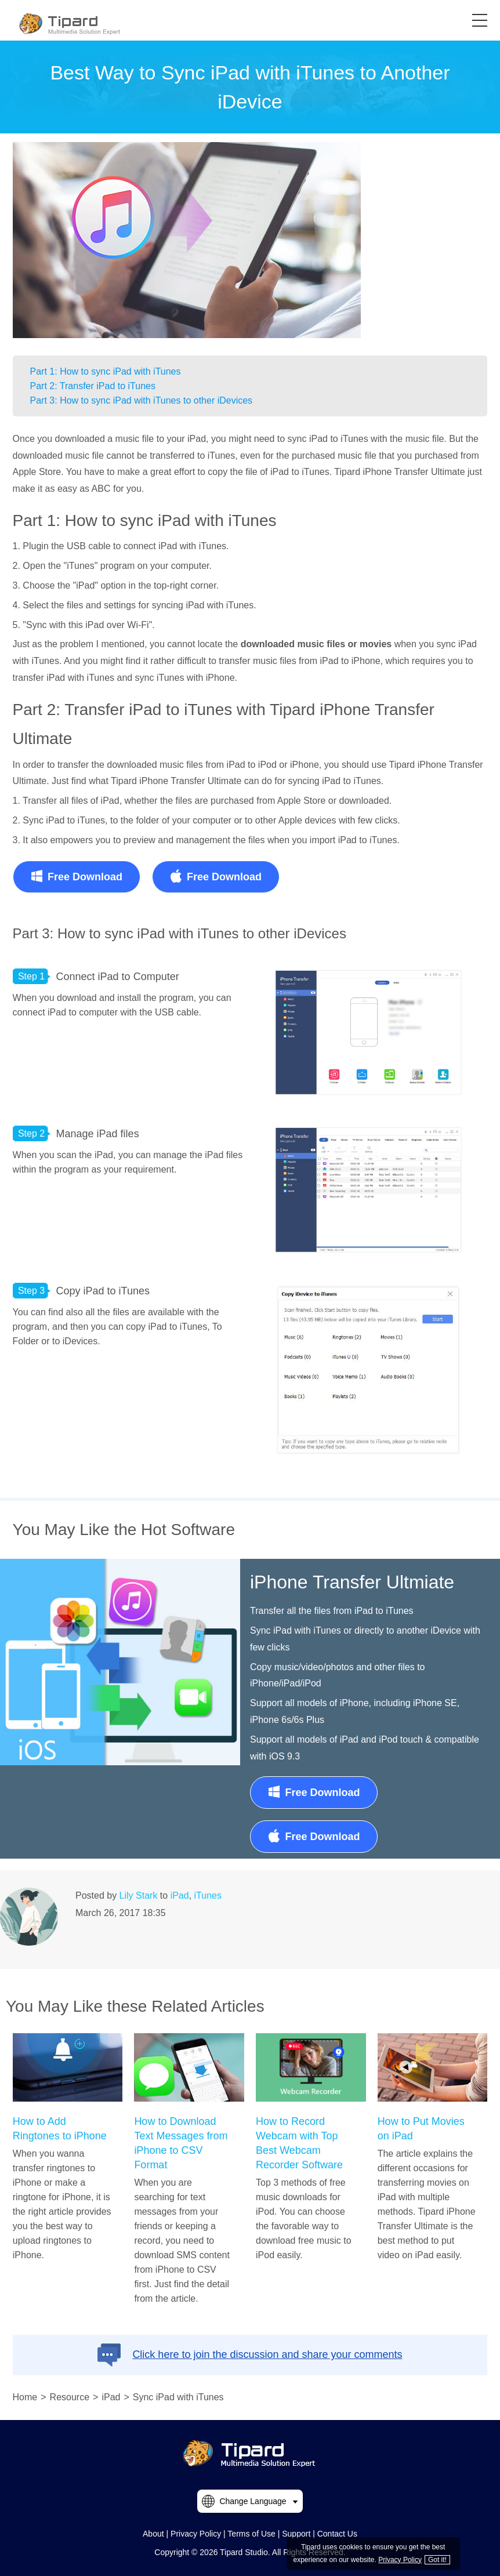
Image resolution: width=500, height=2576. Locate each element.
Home (25, 2397)
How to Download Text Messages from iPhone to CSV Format (180, 2143)
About (153, 2533)
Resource (69, 2397)
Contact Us (337, 2533)
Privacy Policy (196, 2533)
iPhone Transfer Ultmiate (352, 1582)
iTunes (208, 1895)
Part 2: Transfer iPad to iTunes (92, 386)
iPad (180, 1895)
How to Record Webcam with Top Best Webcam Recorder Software (299, 2143)
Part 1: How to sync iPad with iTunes (105, 371)
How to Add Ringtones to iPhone (60, 2129)
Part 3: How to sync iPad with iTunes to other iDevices (141, 400)
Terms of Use (251, 2533)
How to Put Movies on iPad (421, 2129)
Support (296, 2533)
